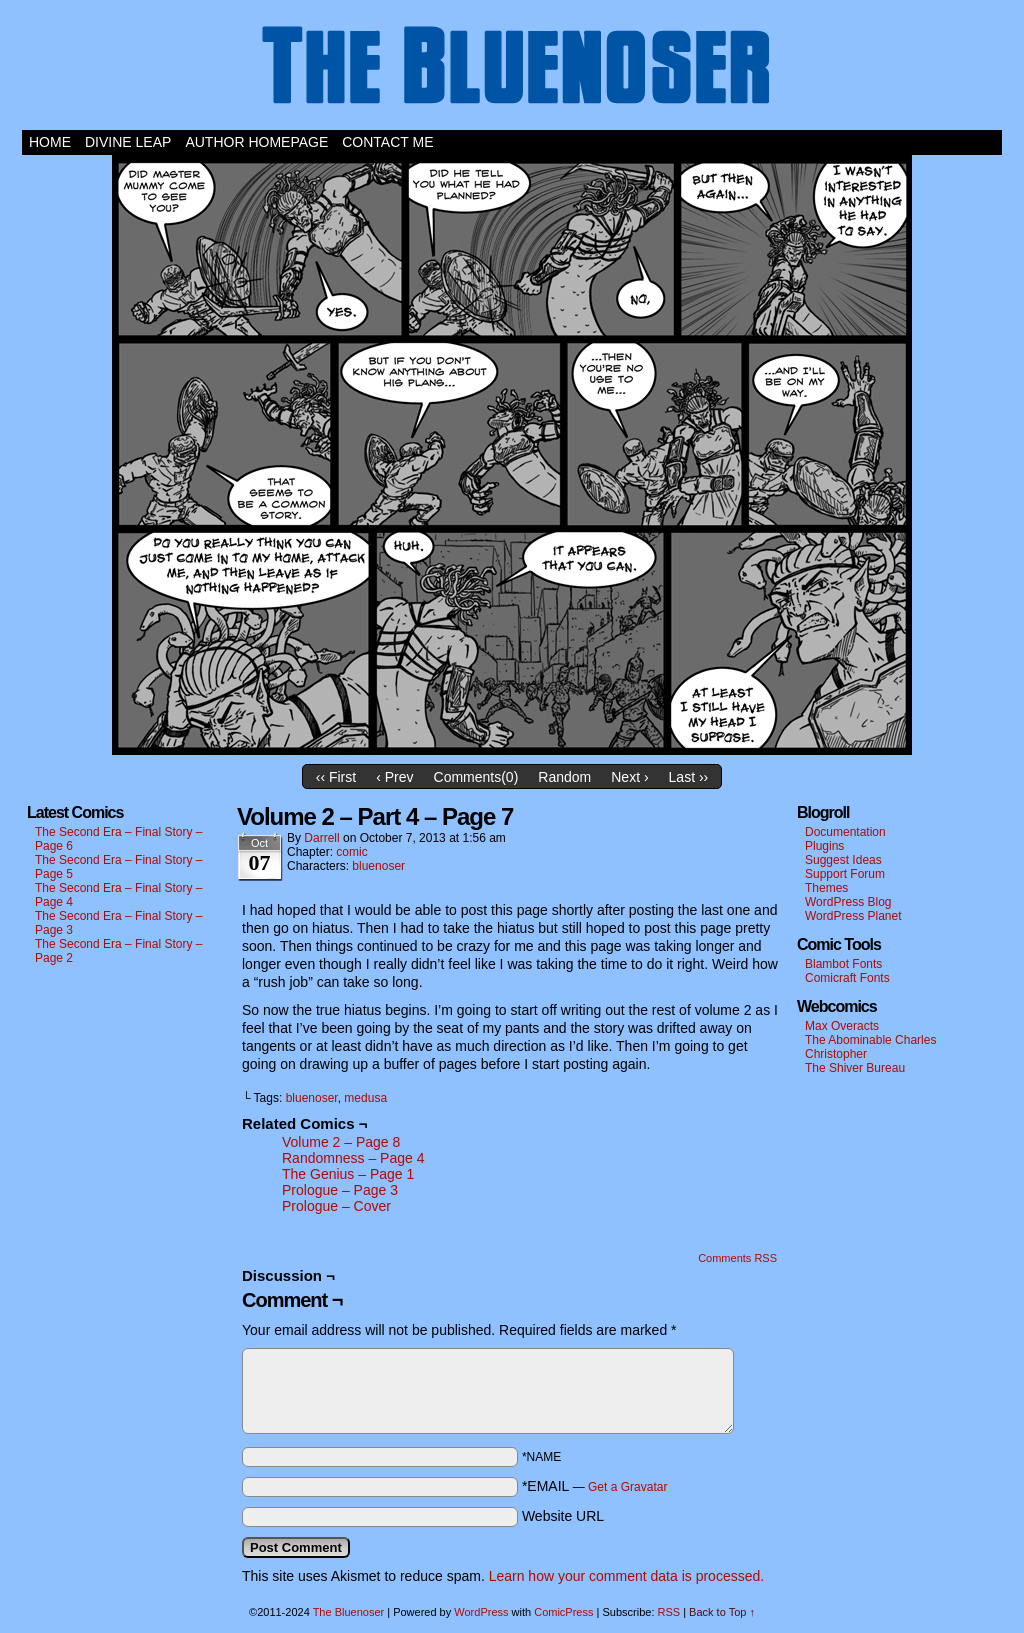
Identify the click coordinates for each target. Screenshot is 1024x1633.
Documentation (845, 832)
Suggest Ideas (843, 860)
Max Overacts (842, 1026)
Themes (826, 888)
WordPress (481, 1612)
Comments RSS (737, 1258)
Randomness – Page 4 (353, 1158)
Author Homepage (256, 142)
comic (351, 852)
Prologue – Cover (336, 1206)
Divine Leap (128, 142)
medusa (365, 1098)
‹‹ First (336, 777)
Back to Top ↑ (722, 1612)
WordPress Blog (848, 902)
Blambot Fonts (843, 964)
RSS (669, 1612)
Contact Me (387, 142)
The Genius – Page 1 (348, 1174)
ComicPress (563, 1612)
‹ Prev (394, 777)
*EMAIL (595, 1486)
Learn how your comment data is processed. (626, 1576)
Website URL (563, 1516)
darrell (321, 838)
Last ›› (689, 777)
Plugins (824, 846)
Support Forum (845, 874)
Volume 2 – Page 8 (341, 1142)
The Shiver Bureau (855, 1068)
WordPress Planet (853, 916)
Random (564, 777)
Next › (629, 777)
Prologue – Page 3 (340, 1190)
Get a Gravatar (627, 1487)
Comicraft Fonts (847, 978)
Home (50, 142)
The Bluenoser (512, 70)
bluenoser (378, 866)
